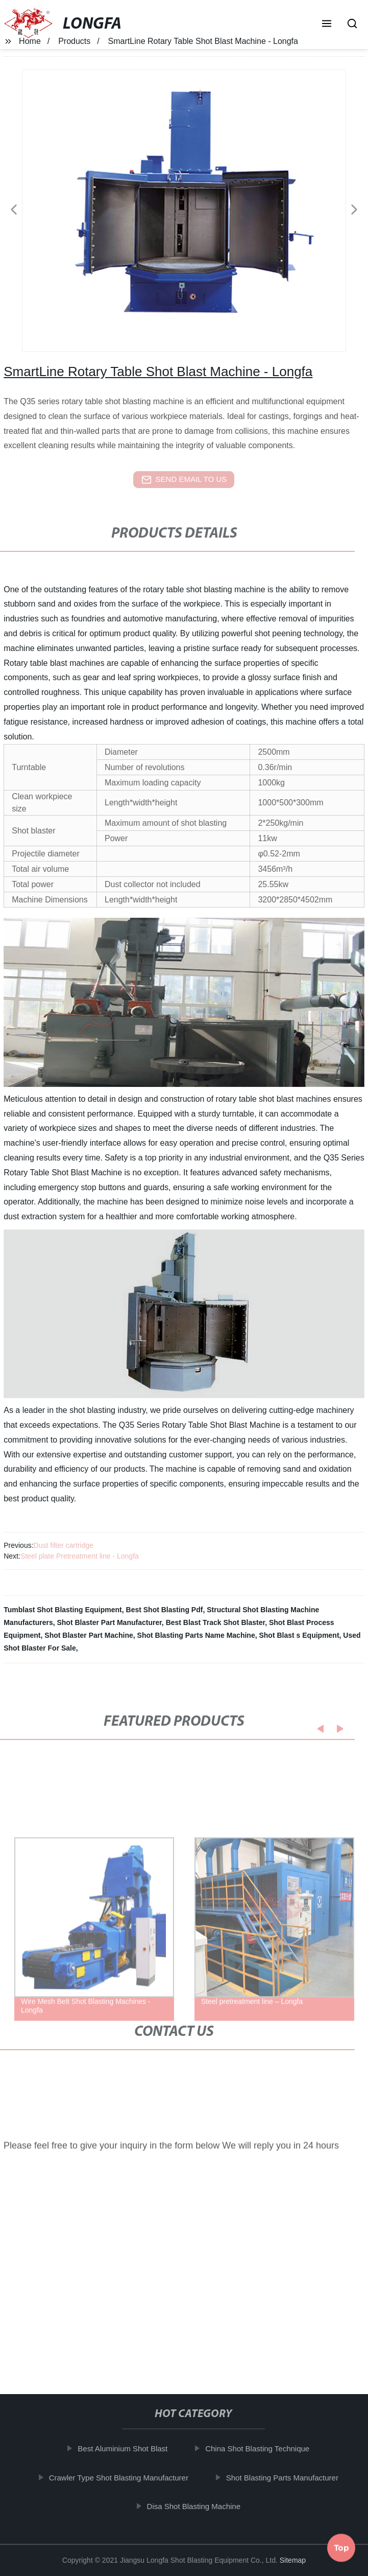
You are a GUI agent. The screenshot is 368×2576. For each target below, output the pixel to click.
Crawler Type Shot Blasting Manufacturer (125, 2477)
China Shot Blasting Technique (264, 2448)
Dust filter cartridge (63, 1545)
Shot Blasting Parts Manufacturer (289, 2477)
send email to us (184, 480)
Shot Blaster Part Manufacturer (109, 1622)
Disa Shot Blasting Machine (200, 2506)
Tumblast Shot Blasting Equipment (63, 1610)
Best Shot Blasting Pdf (164, 1610)
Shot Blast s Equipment (299, 1635)
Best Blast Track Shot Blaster (215, 1622)
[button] (326, 24)
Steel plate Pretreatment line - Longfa (79, 1556)
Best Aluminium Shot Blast (130, 2448)
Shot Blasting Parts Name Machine (196, 1635)
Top (341, 2544)
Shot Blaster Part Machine (88, 1635)
